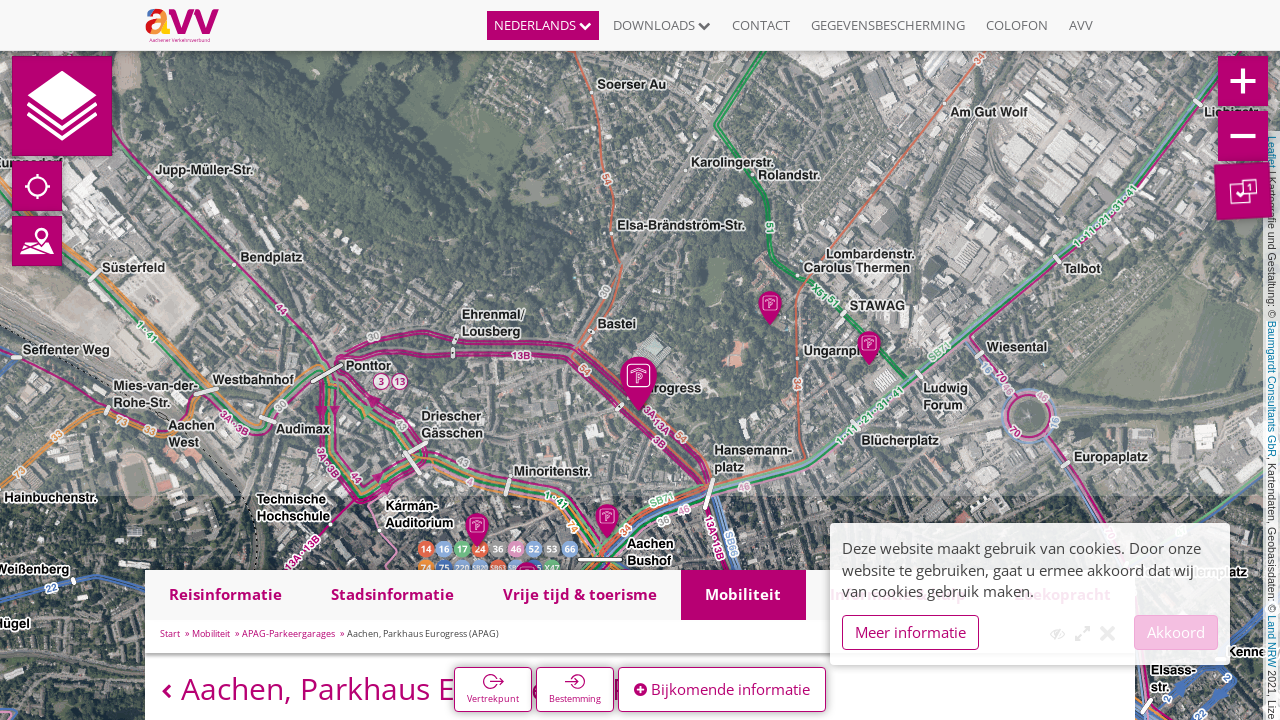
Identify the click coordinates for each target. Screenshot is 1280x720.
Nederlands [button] (543, 25)
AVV (1081, 25)
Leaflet (1272, 152)
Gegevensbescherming (888, 25)
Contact (761, 25)
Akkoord (1176, 632)
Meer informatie (910, 632)
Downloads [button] (662, 25)
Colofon (1017, 25)
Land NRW (1272, 641)
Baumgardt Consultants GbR (1272, 389)
